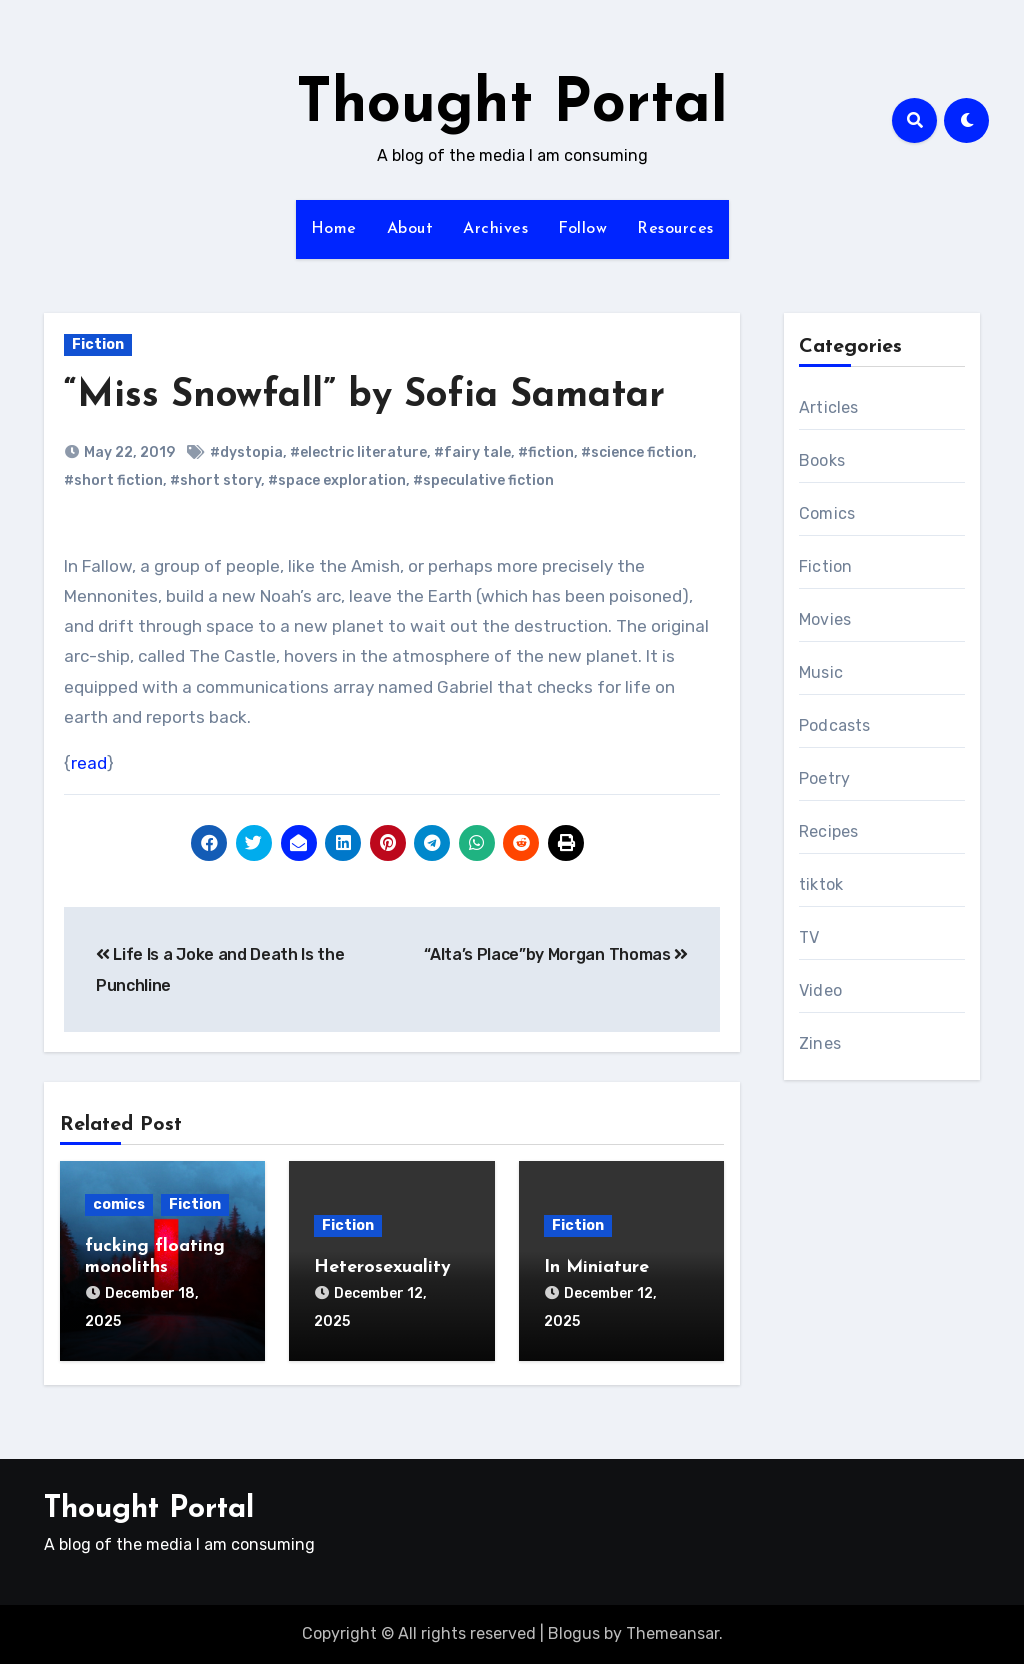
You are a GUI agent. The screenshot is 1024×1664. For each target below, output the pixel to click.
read (89, 763)
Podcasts (835, 725)
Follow (582, 229)
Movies (825, 619)
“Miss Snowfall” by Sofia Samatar (364, 396)
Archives (495, 229)
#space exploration (337, 480)
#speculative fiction (483, 480)
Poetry (824, 778)
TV (809, 937)
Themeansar (672, 1633)
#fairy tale (472, 452)
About (410, 229)
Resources (675, 229)
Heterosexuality (382, 1267)
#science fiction (637, 452)
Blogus (574, 1633)
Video (820, 990)
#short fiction (113, 480)
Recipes (828, 831)
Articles (829, 407)
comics (119, 1204)
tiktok (821, 884)
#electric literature (358, 452)
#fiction (546, 452)
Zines (820, 1043)
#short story (215, 480)
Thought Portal (512, 106)
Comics (827, 513)
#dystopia (246, 452)
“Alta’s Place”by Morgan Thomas (556, 954)
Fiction (98, 344)
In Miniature (596, 1267)
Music (821, 672)
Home (334, 229)
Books (822, 460)
